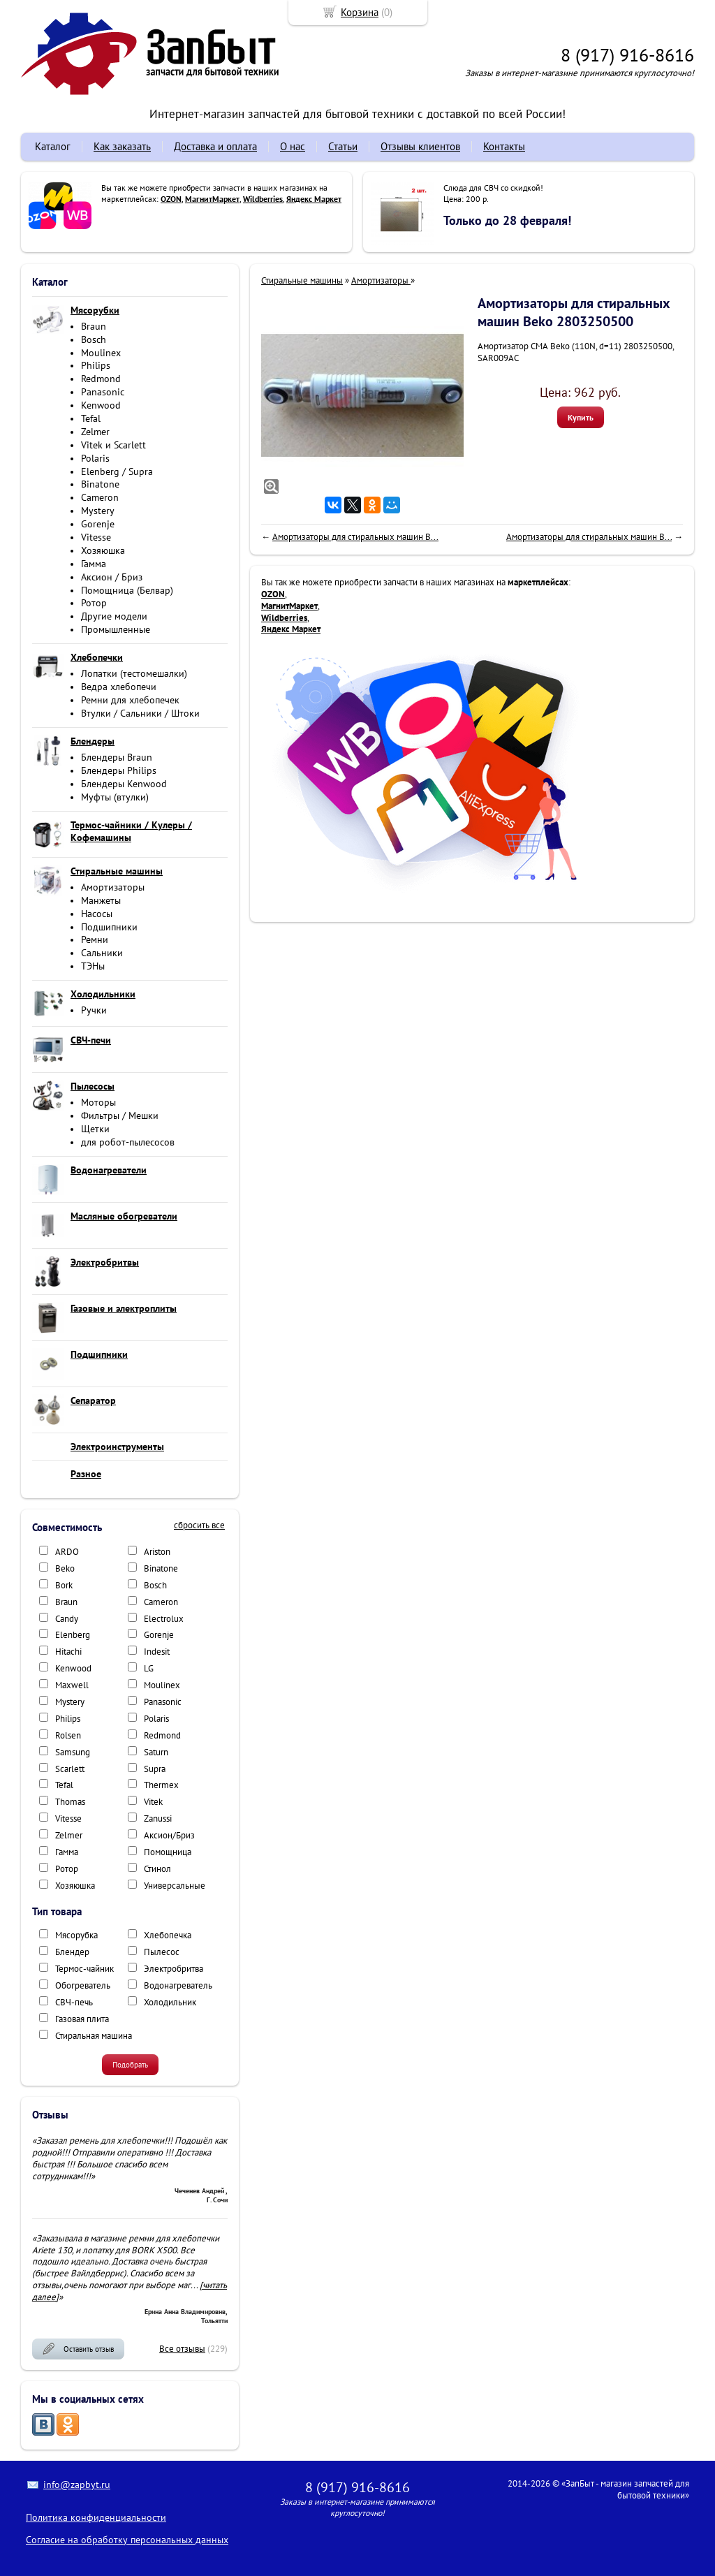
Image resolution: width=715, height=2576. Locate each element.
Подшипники (109, 927)
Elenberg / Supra (117, 471)
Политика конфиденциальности (96, 2517)
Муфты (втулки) (115, 797)
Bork (64, 1585)
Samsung (72, 1752)
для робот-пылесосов (128, 1142)
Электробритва (173, 1969)
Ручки (94, 1010)
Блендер (72, 1952)
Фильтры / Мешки (120, 1115)
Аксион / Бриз (111, 577)
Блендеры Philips (118, 770)
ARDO (67, 1552)
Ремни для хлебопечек (130, 700)
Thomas (70, 1802)
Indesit (157, 1651)
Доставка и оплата (215, 146)
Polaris (95, 458)
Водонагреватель (178, 1985)
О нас (292, 146)
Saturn (156, 1752)
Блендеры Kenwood (124, 783)
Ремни (94, 939)
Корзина (359, 12)
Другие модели (114, 616)
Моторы (98, 1102)
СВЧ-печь (74, 2002)
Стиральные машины (302, 280)
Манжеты (101, 900)
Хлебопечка (167, 1935)
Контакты (504, 146)
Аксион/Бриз (169, 1835)
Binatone (100, 484)
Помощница (167, 1852)
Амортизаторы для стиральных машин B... (355, 537)
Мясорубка (76, 1935)
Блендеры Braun (116, 757)
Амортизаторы (113, 887)
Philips (95, 365)
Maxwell (72, 1685)
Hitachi (68, 1651)
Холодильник (170, 2002)
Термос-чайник (84, 1969)
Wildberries (263, 198)
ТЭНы (93, 966)
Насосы (96, 913)
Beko (65, 1568)
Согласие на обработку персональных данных (127, 2539)
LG (149, 1668)
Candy (66, 1619)
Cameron (100, 497)
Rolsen (68, 1735)
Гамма (93, 563)
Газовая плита (82, 2019)
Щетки (95, 1128)
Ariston (157, 1552)
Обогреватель (82, 1985)
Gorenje (98, 524)
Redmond (101, 378)
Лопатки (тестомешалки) (134, 673)
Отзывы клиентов (420, 146)
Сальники (102, 952)
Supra (154, 1769)
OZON (171, 198)
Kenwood (101, 405)
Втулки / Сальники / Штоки (140, 713)
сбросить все (199, 1525)
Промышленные (115, 629)
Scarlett (69, 1769)
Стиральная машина (93, 2036)
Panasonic (102, 392)
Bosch (93, 339)
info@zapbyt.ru (76, 2484)
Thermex (161, 1785)
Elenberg (72, 1635)
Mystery (98, 510)
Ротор (94, 603)
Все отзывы (182, 2349)
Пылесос (161, 1952)
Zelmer (95, 431)
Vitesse (96, 537)
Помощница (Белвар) (127, 590)
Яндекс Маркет (313, 198)
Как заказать (122, 146)
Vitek (153, 1802)
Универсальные (174, 1885)
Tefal (91, 418)
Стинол (157, 1869)
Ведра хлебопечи (118, 686)
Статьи (343, 146)
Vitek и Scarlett (113, 445)
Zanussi (158, 1818)
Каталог (53, 146)
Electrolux (164, 1619)
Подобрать (130, 2065)
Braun (93, 326)
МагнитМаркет (212, 198)
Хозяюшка (103, 550)
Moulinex (101, 352)
